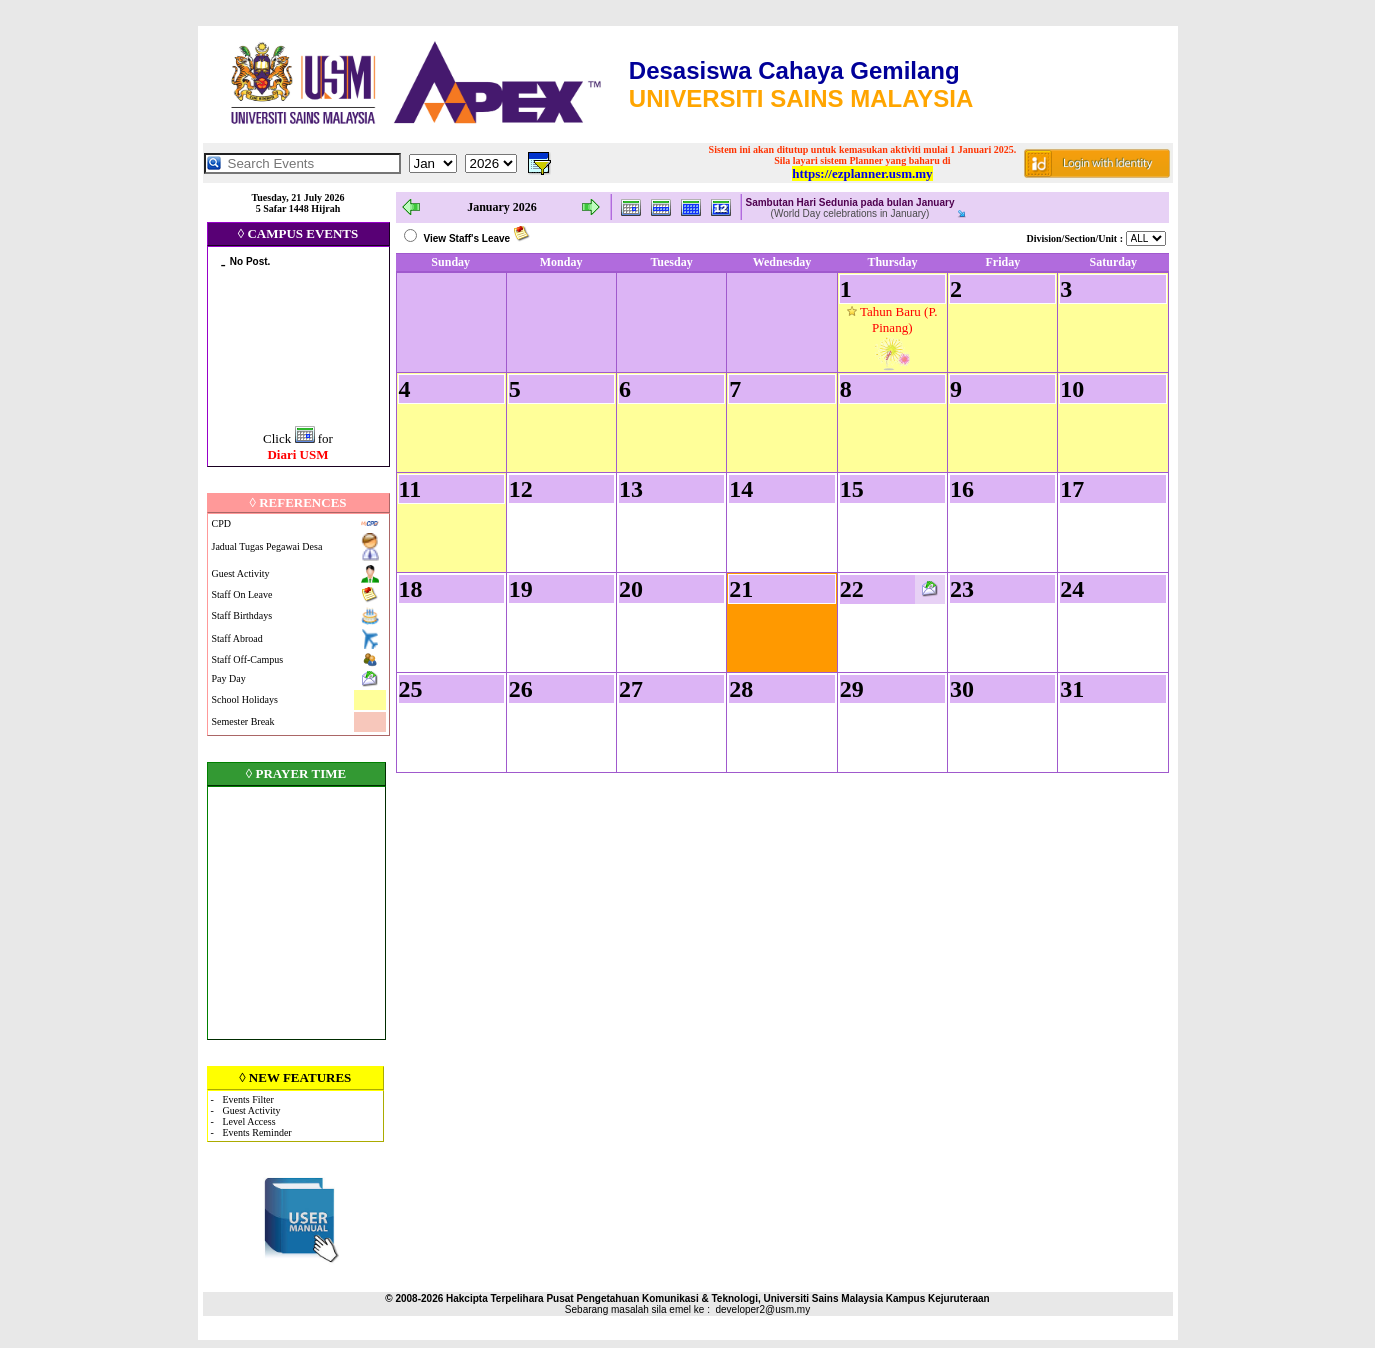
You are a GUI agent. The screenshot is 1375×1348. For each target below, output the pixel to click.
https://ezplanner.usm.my (862, 173)
